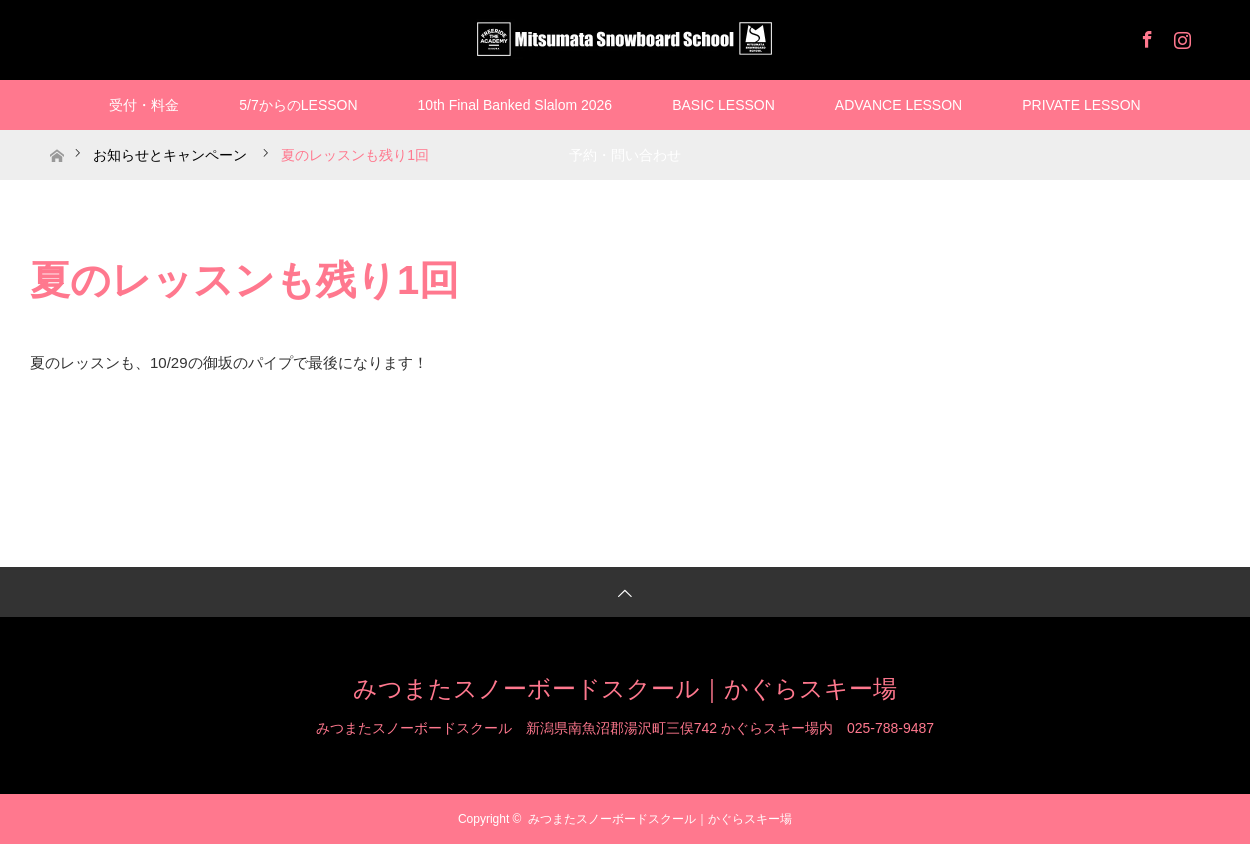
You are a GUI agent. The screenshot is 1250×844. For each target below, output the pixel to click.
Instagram (1180, 36)
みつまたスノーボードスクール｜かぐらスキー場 (625, 688)
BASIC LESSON (723, 105)
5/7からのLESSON (298, 105)
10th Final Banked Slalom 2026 (515, 105)
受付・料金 (144, 105)
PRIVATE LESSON (1081, 105)
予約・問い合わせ (625, 155)
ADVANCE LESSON (898, 105)
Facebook (1145, 36)
